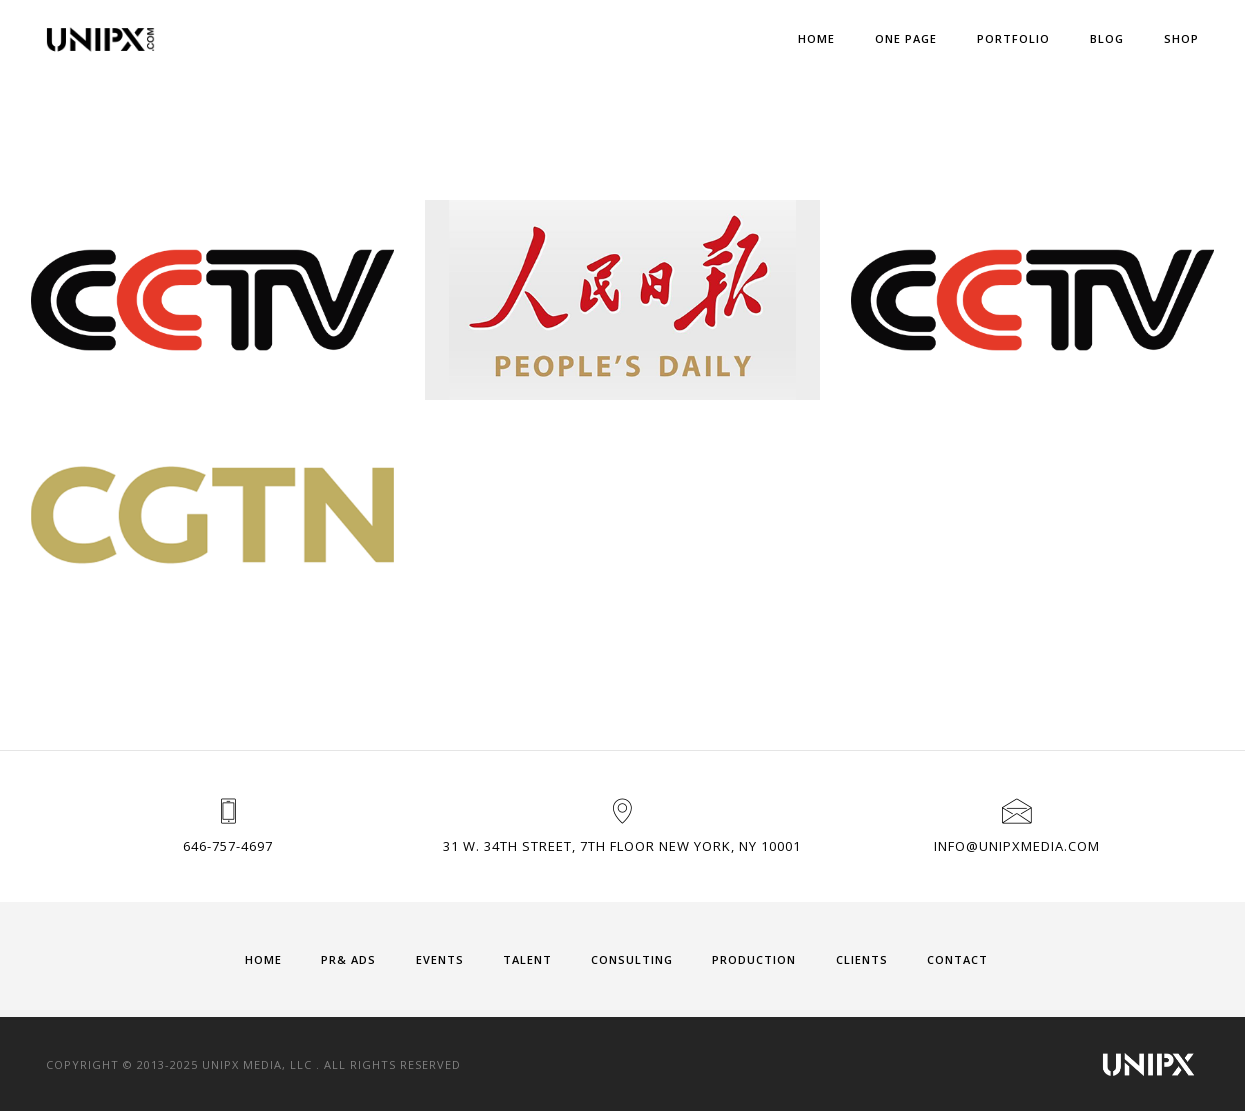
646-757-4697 (228, 846)
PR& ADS (348, 959)
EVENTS (440, 959)
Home (816, 38)
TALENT (527, 959)
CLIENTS (862, 959)
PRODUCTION (754, 959)
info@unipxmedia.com (1017, 846)
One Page (906, 38)
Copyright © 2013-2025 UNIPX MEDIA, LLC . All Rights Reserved (253, 1064)
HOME (263, 959)
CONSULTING (632, 959)
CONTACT (957, 959)
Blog (1107, 38)
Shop (1181, 38)
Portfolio (1013, 38)
